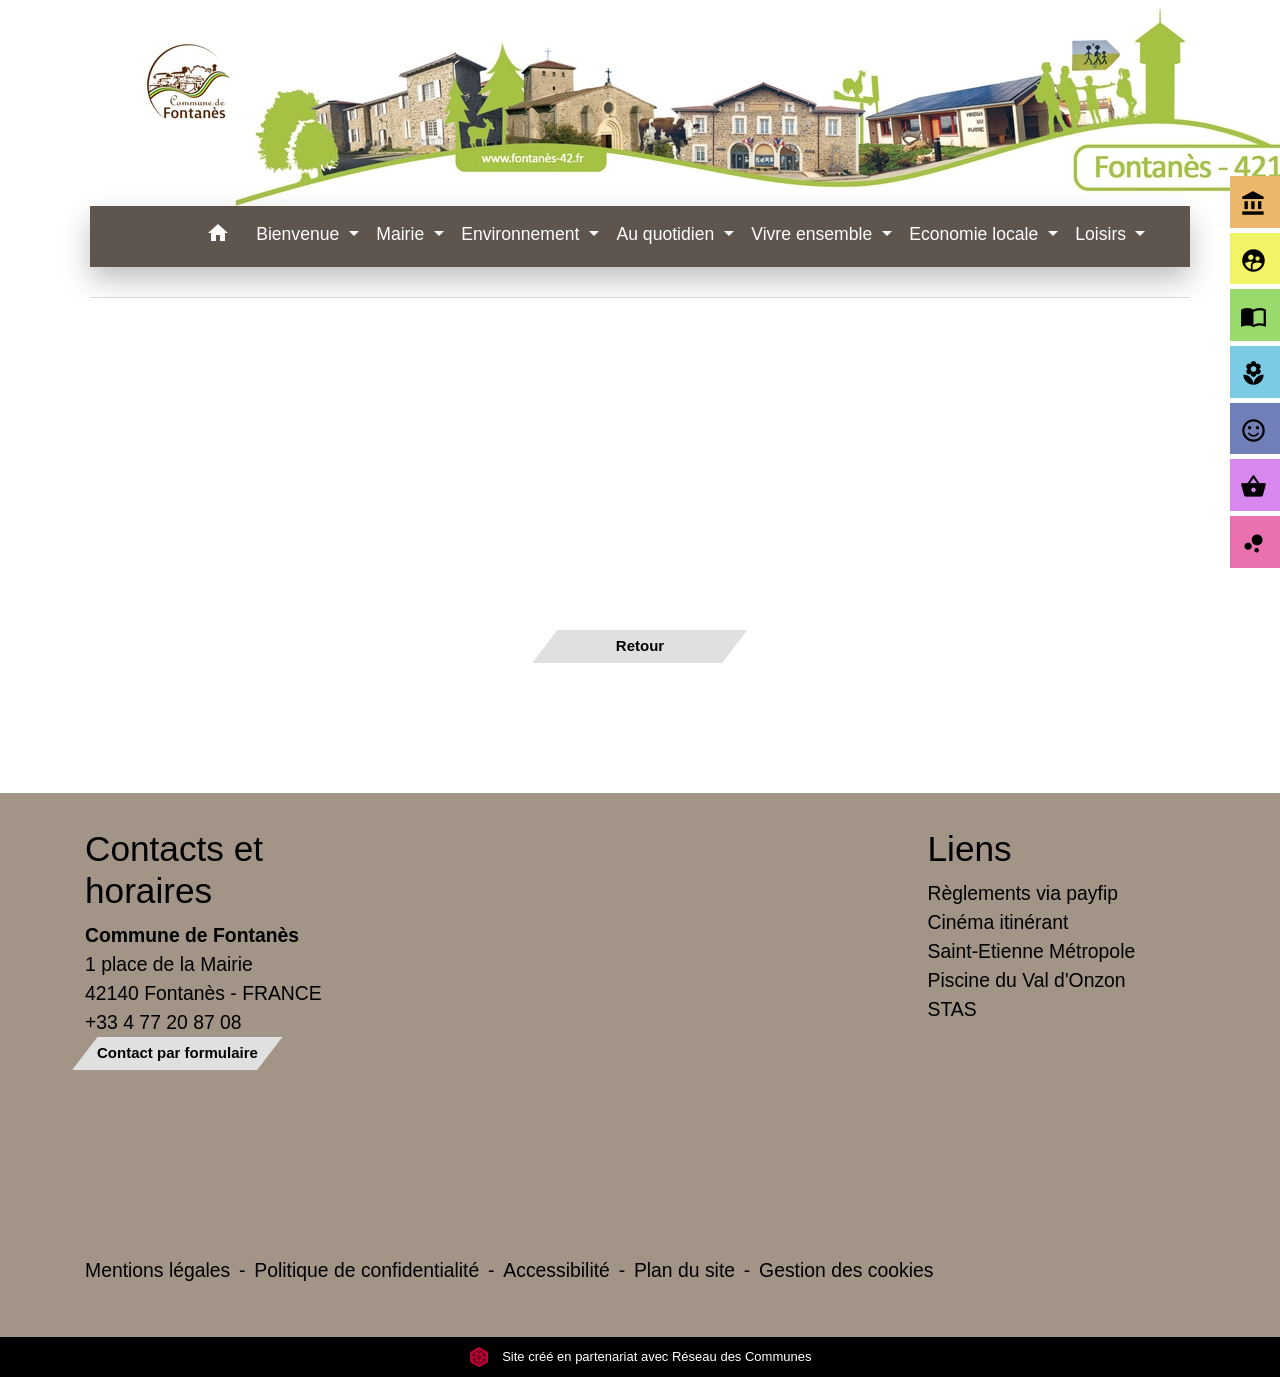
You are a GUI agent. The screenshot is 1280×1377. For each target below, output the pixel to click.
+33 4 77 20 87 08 (163, 1022)
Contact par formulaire (177, 1052)
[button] (217, 236)
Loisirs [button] (1103, 234)
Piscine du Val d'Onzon (1027, 980)
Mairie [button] (402, 234)
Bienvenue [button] (300, 234)
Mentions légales (157, 1270)
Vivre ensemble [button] (814, 234)
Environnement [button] (522, 234)
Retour (640, 645)
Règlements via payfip (1023, 893)
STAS (952, 1009)
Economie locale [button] (976, 234)
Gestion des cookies (846, 1270)
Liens (970, 848)
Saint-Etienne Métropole (1032, 951)
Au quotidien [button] (667, 234)
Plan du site (684, 1270)
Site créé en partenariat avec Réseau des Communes (640, 1356)
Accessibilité (556, 1270)
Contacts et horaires (174, 869)
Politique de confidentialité (366, 1270)
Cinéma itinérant (998, 922)
